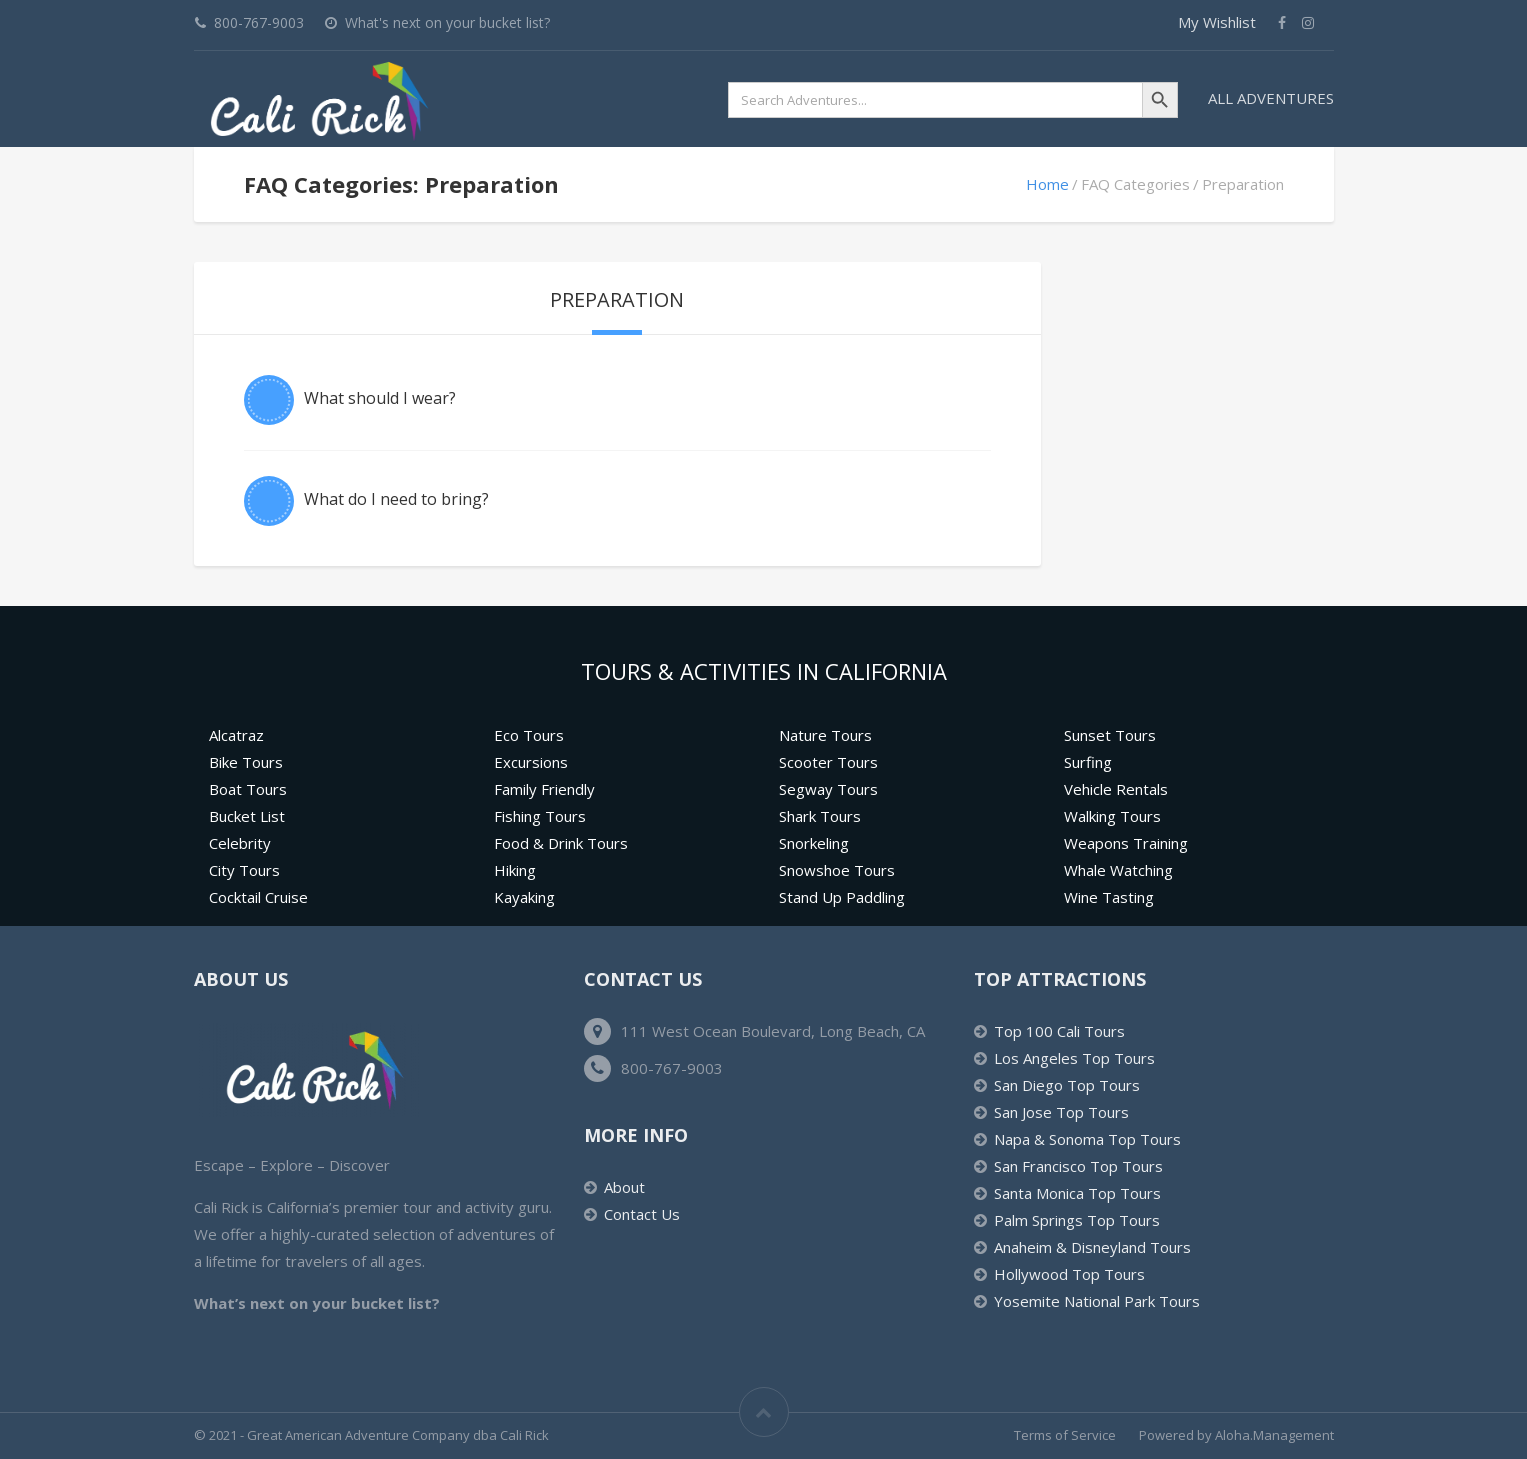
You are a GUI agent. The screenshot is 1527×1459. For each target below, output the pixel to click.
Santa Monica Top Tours (1077, 1193)
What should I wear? (380, 398)
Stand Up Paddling (842, 897)
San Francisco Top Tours (1078, 1166)
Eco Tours (529, 735)
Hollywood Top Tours (1069, 1274)
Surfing (1088, 762)
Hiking (515, 870)
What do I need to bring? (396, 499)
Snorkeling (814, 843)
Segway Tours (828, 789)
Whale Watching (1118, 870)
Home (1047, 184)
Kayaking (524, 897)
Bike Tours (246, 762)
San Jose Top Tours (1061, 1112)
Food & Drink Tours (561, 843)
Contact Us (642, 1214)
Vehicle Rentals (1116, 789)
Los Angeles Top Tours (1074, 1058)
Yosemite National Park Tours (1097, 1301)
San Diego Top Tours (1067, 1085)
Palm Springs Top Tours (1077, 1220)
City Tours (244, 870)
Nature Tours (825, 735)
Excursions (531, 762)
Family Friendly (544, 789)
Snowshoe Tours (837, 870)
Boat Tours (248, 789)
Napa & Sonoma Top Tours (1087, 1139)
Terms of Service (1065, 1435)
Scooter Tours (828, 762)
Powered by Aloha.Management (1236, 1435)
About (624, 1187)
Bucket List (247, 816)
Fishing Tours (540, 816)
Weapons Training (1126, 843)
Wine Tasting (1109, 897)
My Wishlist (1217, 22)
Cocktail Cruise (258, 897)
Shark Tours (820, 816)
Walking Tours (1112, 816)
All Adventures (1271, 98)
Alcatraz (236, 735)
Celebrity (240, 843)
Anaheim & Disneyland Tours (1092, 1247)
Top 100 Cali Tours (1059, 1031)
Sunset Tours (1110, 735)
